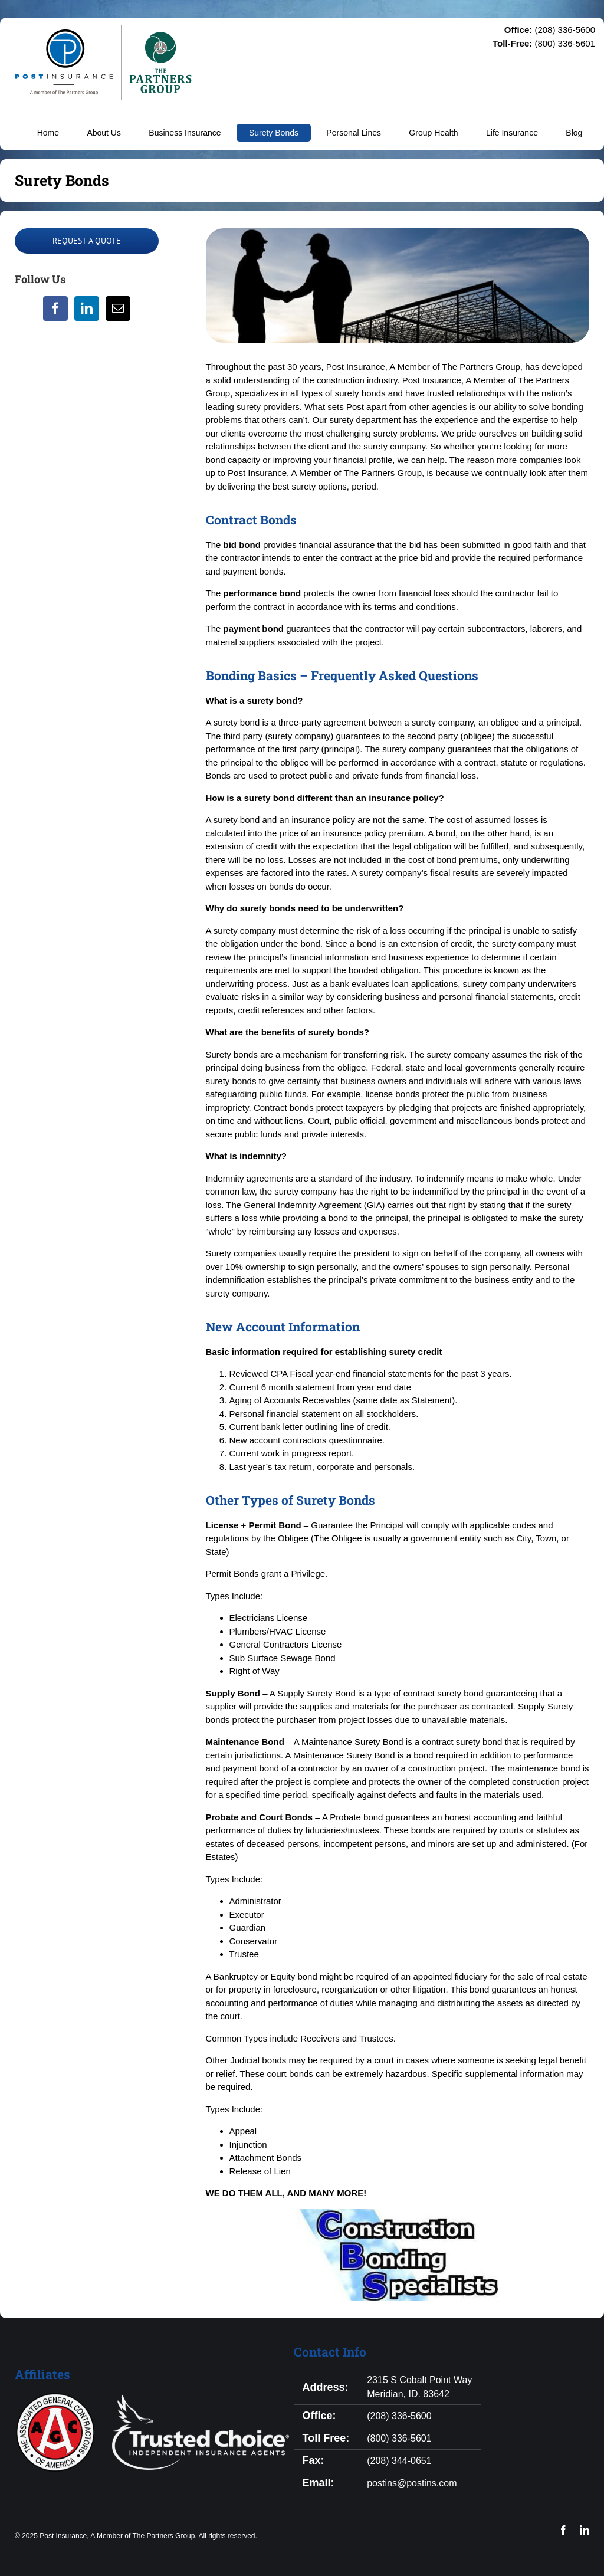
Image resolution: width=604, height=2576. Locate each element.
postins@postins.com (412, 2483)
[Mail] (118, 308)
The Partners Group (163, 2536)
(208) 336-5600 (399, 2416)
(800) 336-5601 (399, 2438)
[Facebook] (55, 308)
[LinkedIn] (86, 308)
